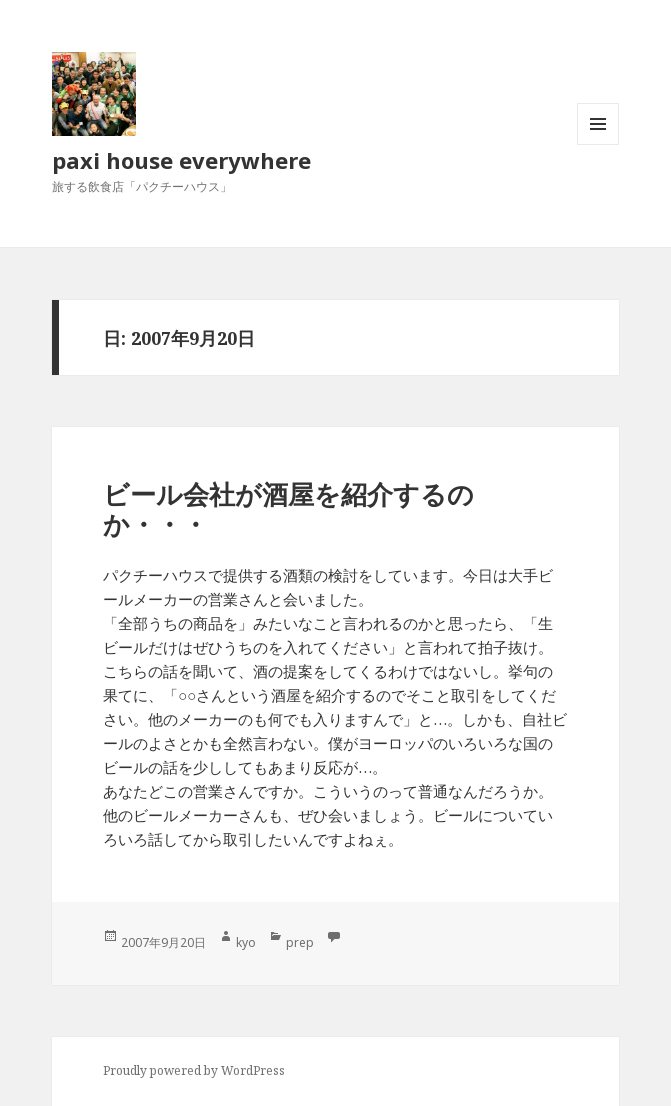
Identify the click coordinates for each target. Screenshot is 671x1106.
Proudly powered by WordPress (194, 1070)
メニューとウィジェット (598, 144)
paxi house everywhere (181, 160)
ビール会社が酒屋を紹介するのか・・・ (288, 509)
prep (300, 942)
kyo (246, 942)
